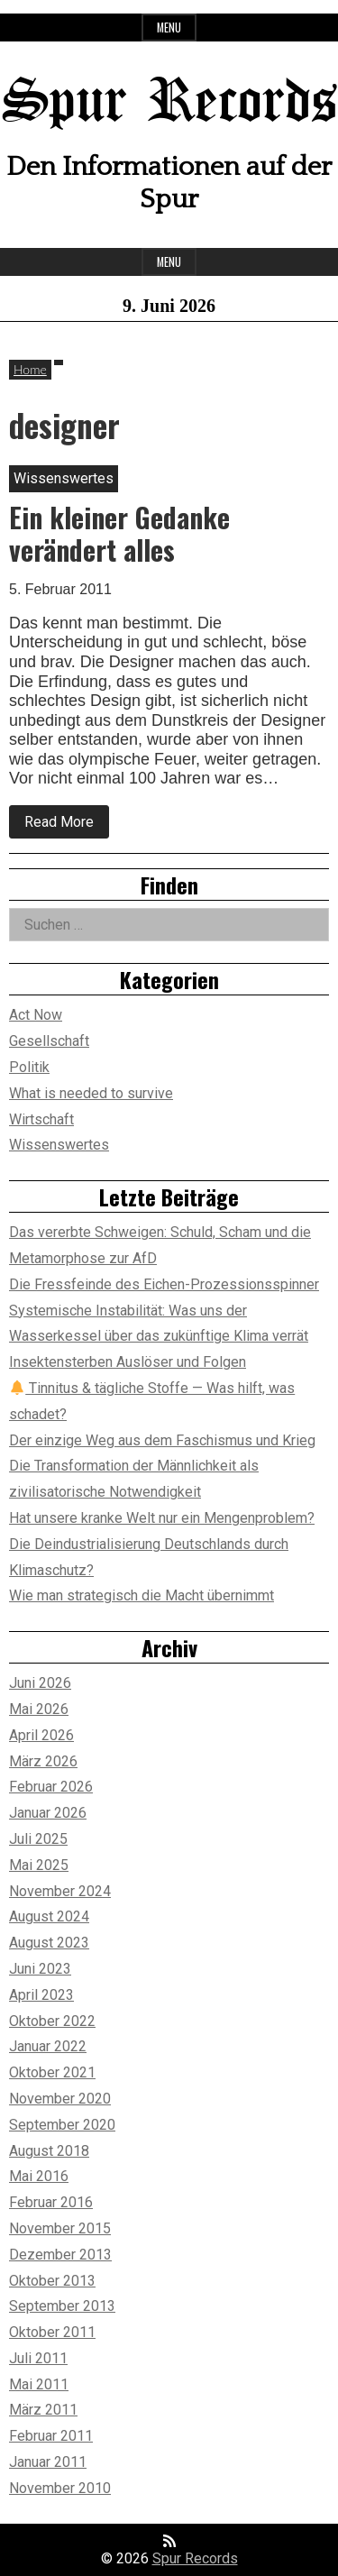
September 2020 (62, 2124)
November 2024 (60, 1891)
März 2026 (43, 1761)
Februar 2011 (51, 2435)
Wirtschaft (41, 1119)
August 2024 (49, 1916)
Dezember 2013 (60, 2254)
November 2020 (60, 2098)
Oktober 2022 (52, 2021)
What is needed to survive (91, 1093)
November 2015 (60, 2228)
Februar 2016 (51, 2202)
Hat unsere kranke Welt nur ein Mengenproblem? (162, 1517)
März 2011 (43, 2409)
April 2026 (41, 1735)
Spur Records (169, 103)
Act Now (35, 1014)
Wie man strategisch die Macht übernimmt (141, 1595)
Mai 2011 (39, 2384)
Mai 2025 (39, 1865)
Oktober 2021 (52, 2072)
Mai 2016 (39, 2176)
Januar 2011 (48, 2462)
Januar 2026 (48, 1812)
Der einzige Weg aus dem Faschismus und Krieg (162, 1440)
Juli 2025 (38, 1838)
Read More (66, 825)
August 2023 (49, 1942)
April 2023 (41, 1994)
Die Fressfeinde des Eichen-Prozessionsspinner (164, 1284)
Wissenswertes (59, 1144)
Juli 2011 (38, 2358)
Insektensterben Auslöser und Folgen (127, 1362)
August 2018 (49, 2150)
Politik (29, 1067)
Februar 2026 (51, 1786)
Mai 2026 (39, 1709)
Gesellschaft (49, 1041)
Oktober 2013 (52, 2280)
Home (30, 369)
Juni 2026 (40, 1682)
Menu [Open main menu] (169, 261)
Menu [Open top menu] (169, 27)
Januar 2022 (48, 2046)
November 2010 (60, 2488)
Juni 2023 (40, 1968)
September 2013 (62, 2306)
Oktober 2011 (52, 2332)
